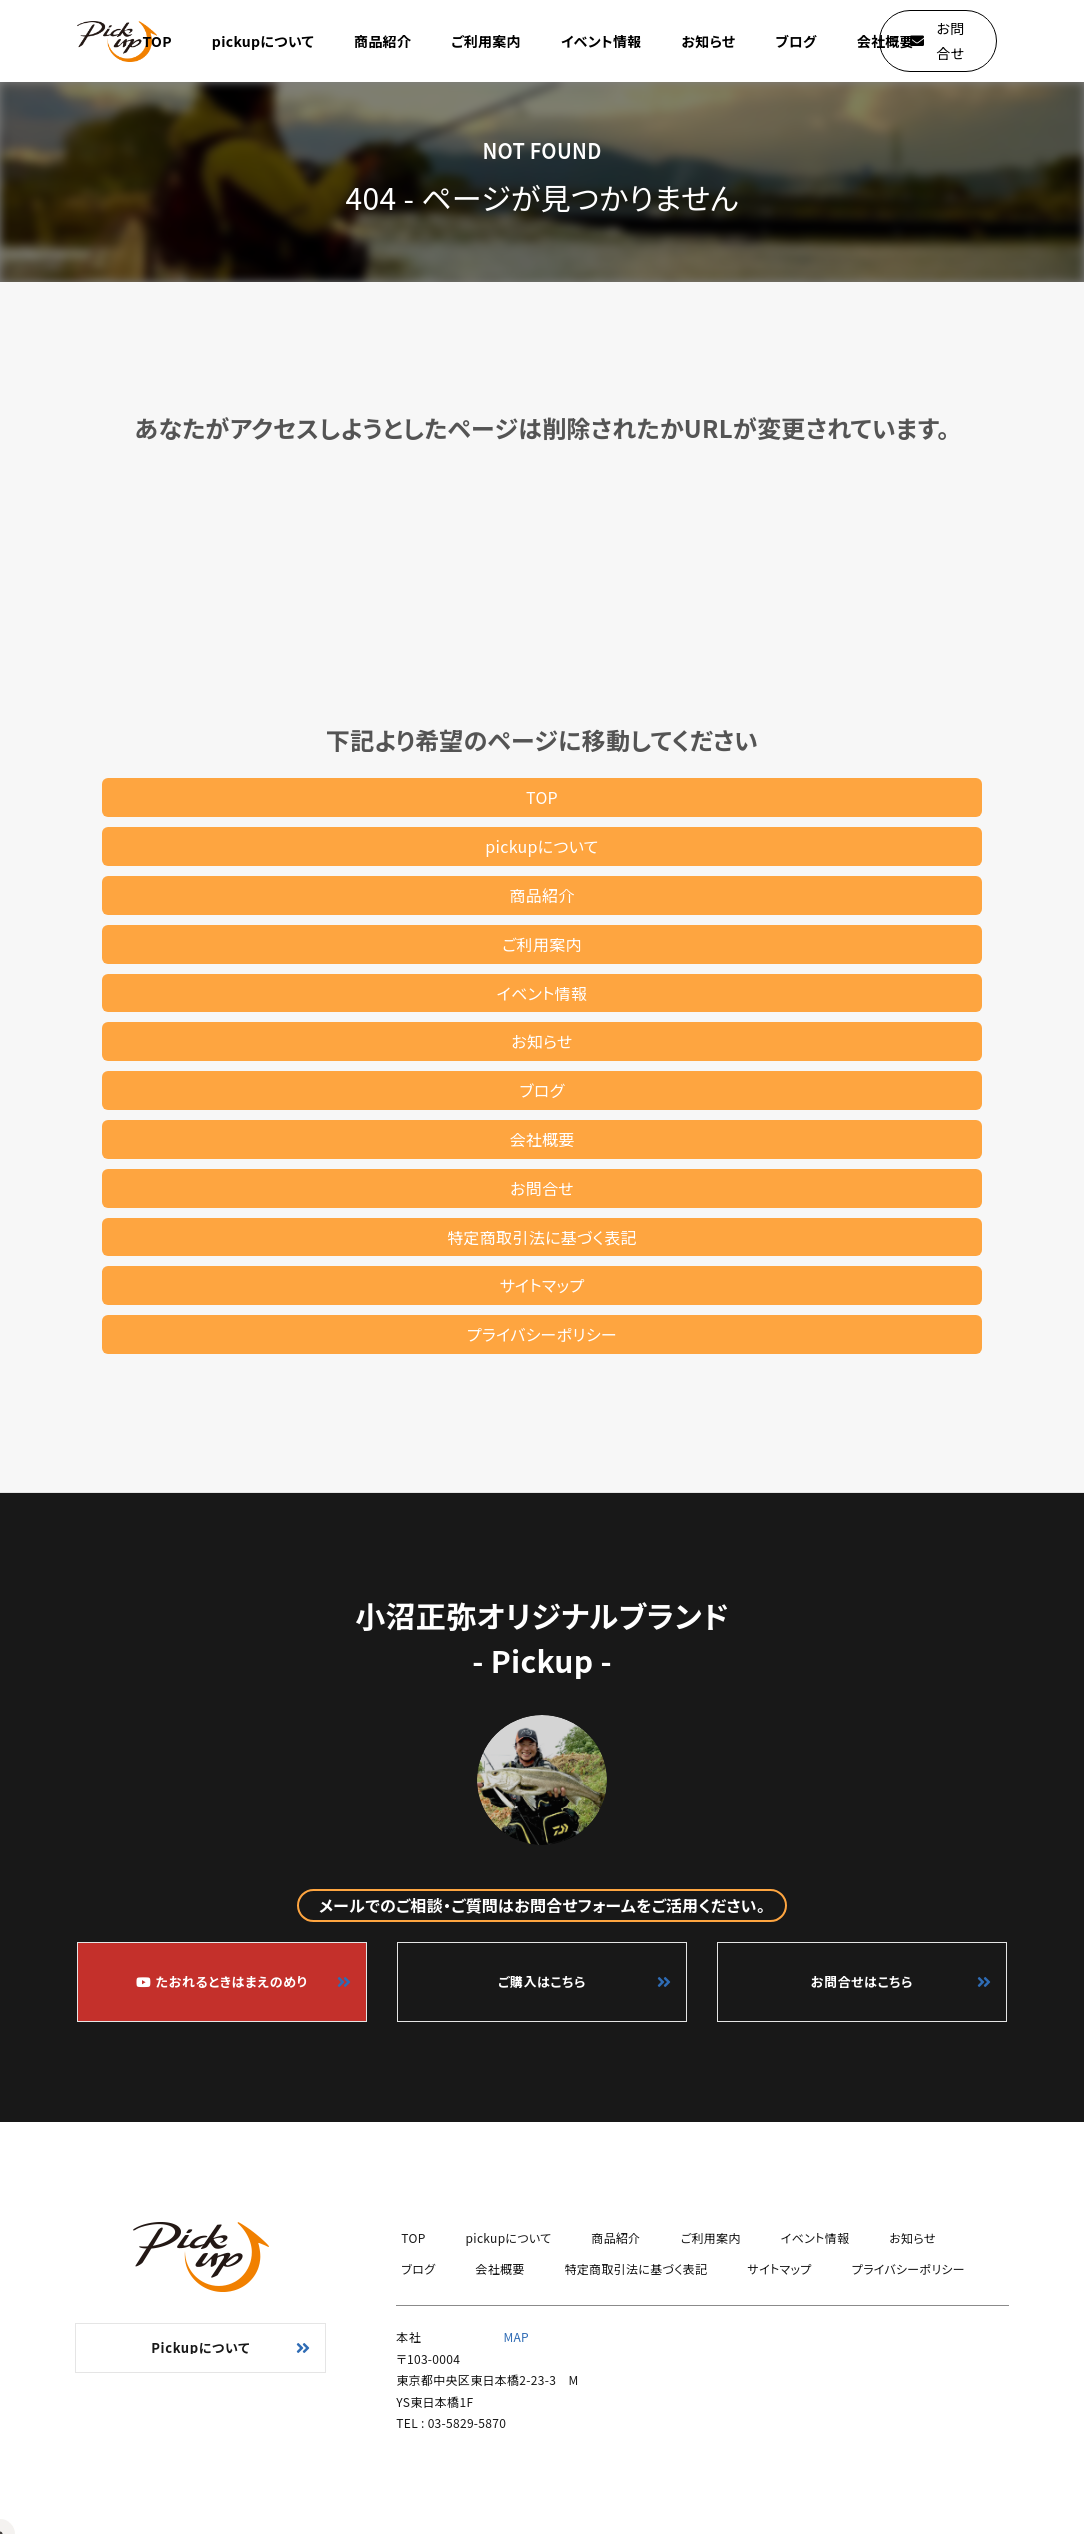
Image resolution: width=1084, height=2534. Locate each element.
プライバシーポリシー (542, 1334)
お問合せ (542, 1188)
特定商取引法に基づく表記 (541, 1237)
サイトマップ (542, 1285)
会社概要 (885, 41)
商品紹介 (382, 41)
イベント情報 (601, 41)
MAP (516, 2336)
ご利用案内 (486, 41)
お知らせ (709, 41)
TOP (157, 41)
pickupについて (263, 41)
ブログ (795, 41)
